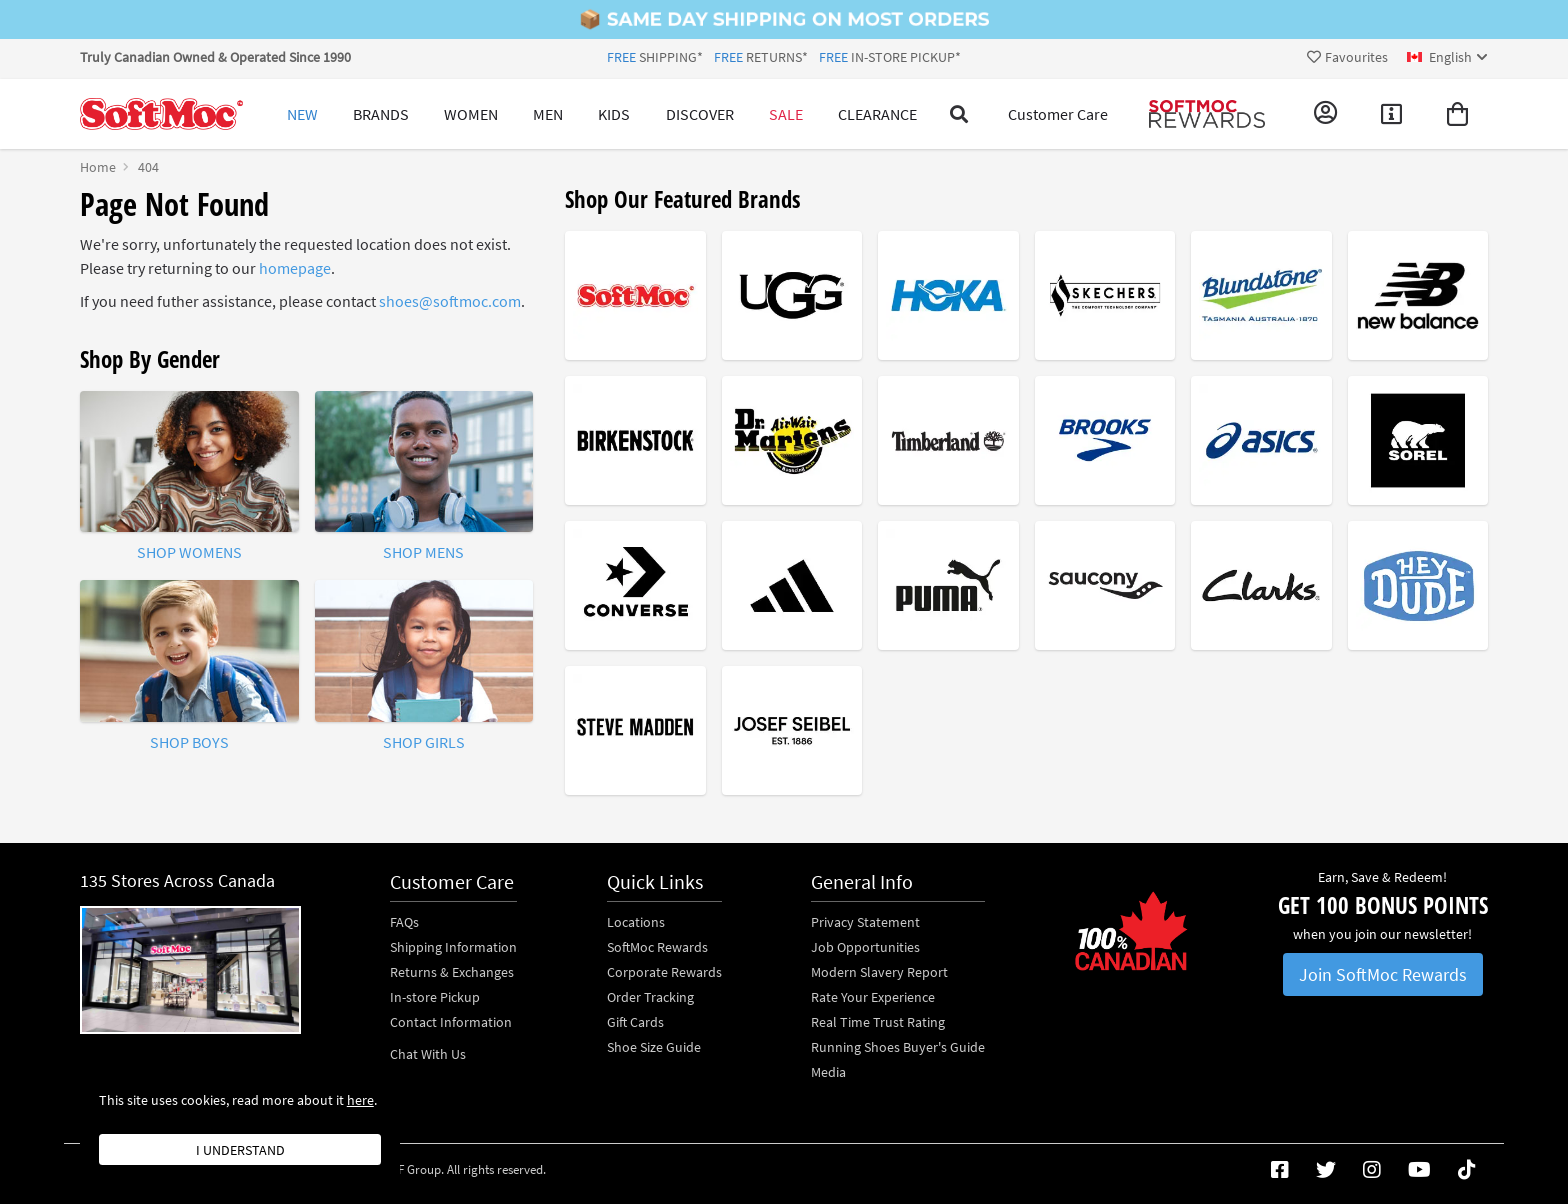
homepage (295, 268)
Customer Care (1058, 114)
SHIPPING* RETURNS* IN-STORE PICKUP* (784, 57)
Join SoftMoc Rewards (1383, 974)
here (360, 1100)
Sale (786, 114)
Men (548, 114)
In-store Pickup (435, 997)
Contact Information (451, 1022)
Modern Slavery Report (879, 972)
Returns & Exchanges (452, 972)
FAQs (404, 922)
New (302, 114)
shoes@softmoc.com (450, 301)
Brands (381, 114)
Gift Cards (635, 1022)
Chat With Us (428, 1054)
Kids (614, 114)
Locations (636, 922)
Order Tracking (650, 997)
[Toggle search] (958, 113)
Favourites (1347, 57)
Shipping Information (453, 947)
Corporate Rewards (664, 972)
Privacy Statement (865, 922)
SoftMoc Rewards (657, 947)
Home (98, 167)
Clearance (877, 114)
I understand (240, 1150)
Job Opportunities (865, 947)
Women (471, 114)
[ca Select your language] (1447, 57)
